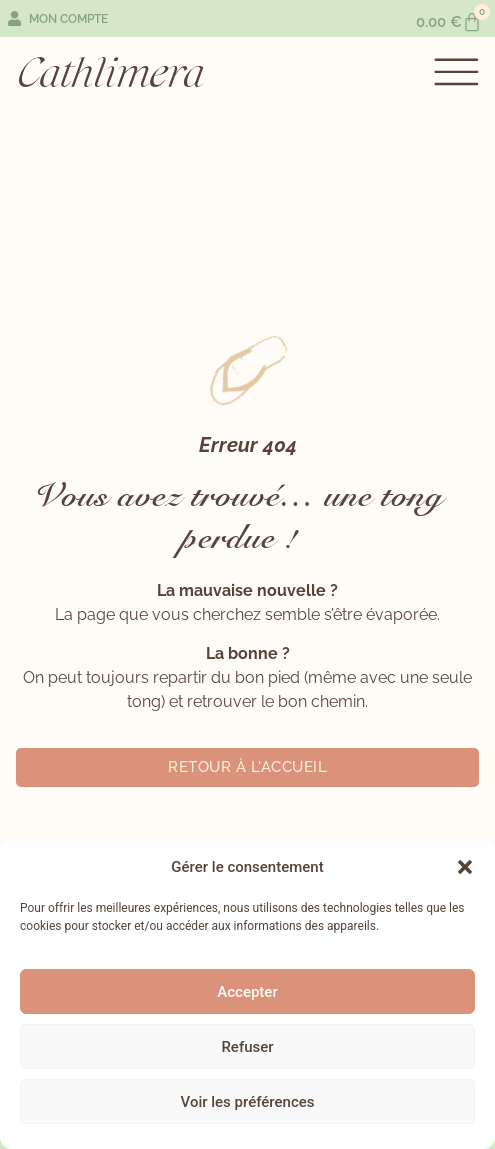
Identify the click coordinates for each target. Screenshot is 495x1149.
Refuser (247, 1047)
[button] (465, 867)
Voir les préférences (248, 1102)
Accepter (247, 992)
